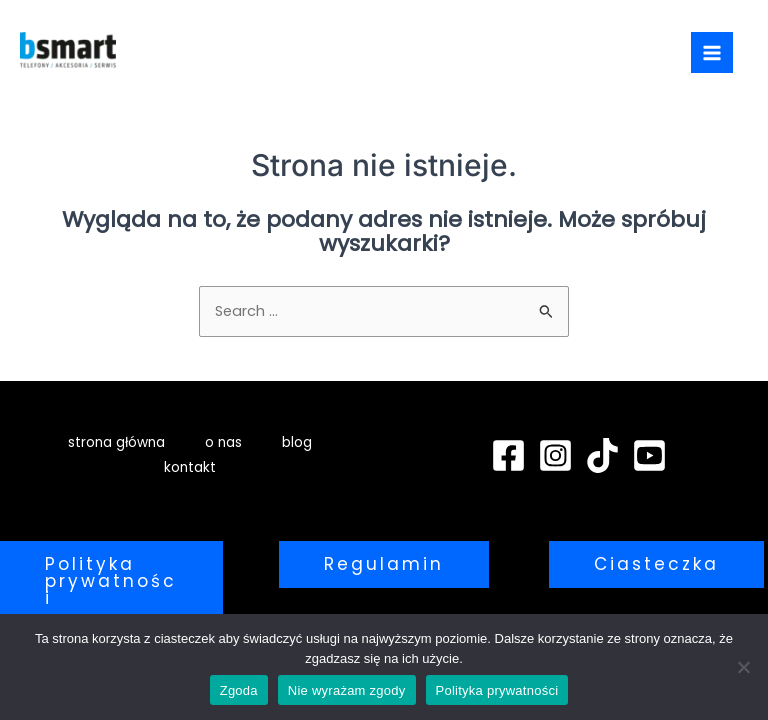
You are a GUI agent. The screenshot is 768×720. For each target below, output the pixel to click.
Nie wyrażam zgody (347, 690)
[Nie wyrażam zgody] (743, 667)
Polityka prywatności (497, 690)
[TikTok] (602, 455)
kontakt (190, 467)
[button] (111, 581)
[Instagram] (555, 455)
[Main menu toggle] (712, 53)
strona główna (116, 442)
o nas (223, 442)
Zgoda (239, 690)
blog (297, 442)
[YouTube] (649, 455)
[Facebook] (508, 455)
